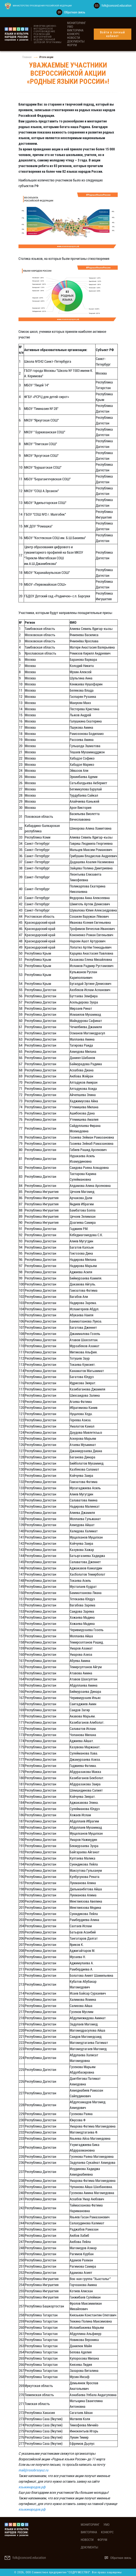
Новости (73, 38)
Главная (27, 57)
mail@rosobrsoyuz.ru (33, 2470)
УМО (70, 27)
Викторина (75, 30)
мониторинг (76, 23)
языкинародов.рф (32, 2487)
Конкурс (73, 34)
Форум (72, 45)
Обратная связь (74, 12)
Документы (75, 41)
